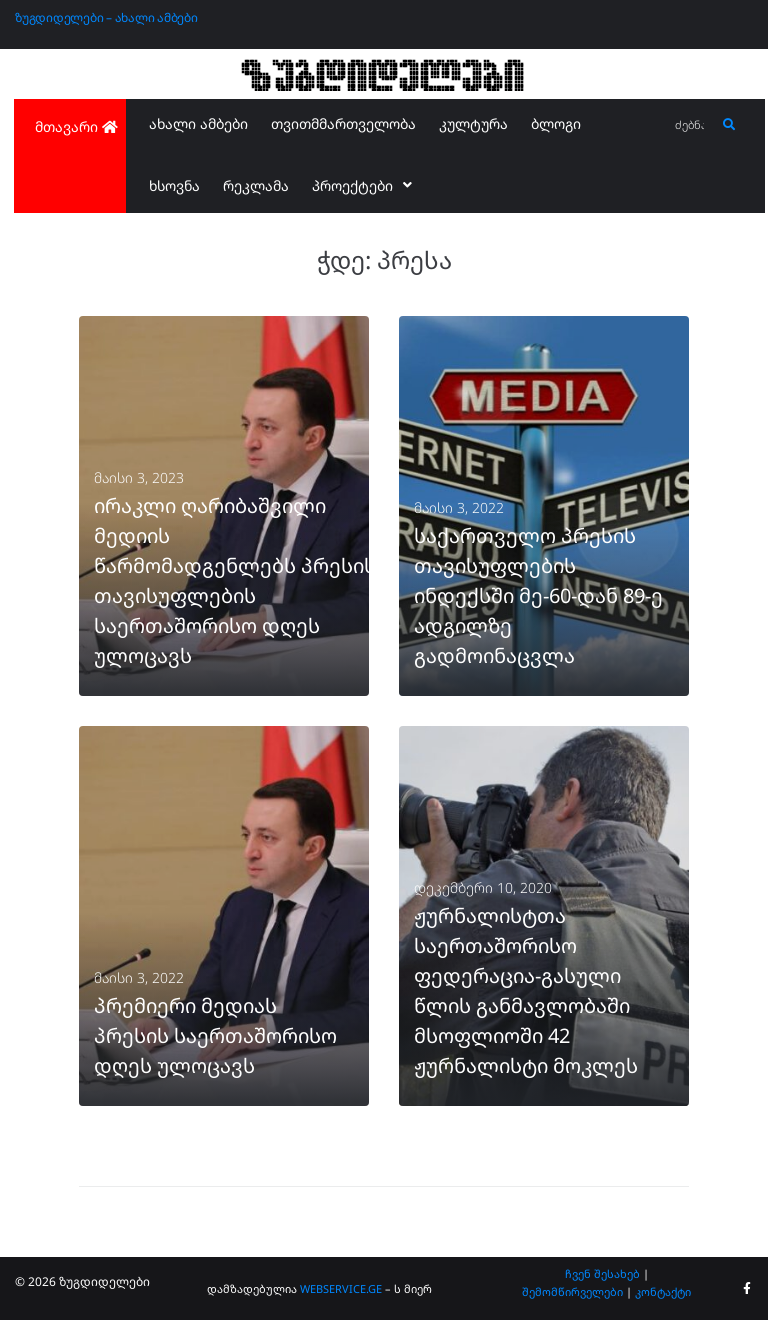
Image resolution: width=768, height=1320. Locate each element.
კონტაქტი (663, 1291)
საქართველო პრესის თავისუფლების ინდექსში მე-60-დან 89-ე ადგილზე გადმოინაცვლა (538, 595)
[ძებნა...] (690, 125)
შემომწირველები (572, 1291)
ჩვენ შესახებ (602, 1273)
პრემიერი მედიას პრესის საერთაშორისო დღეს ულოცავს (215, 1035)
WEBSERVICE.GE (341, 1288)
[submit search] (729, 125)
